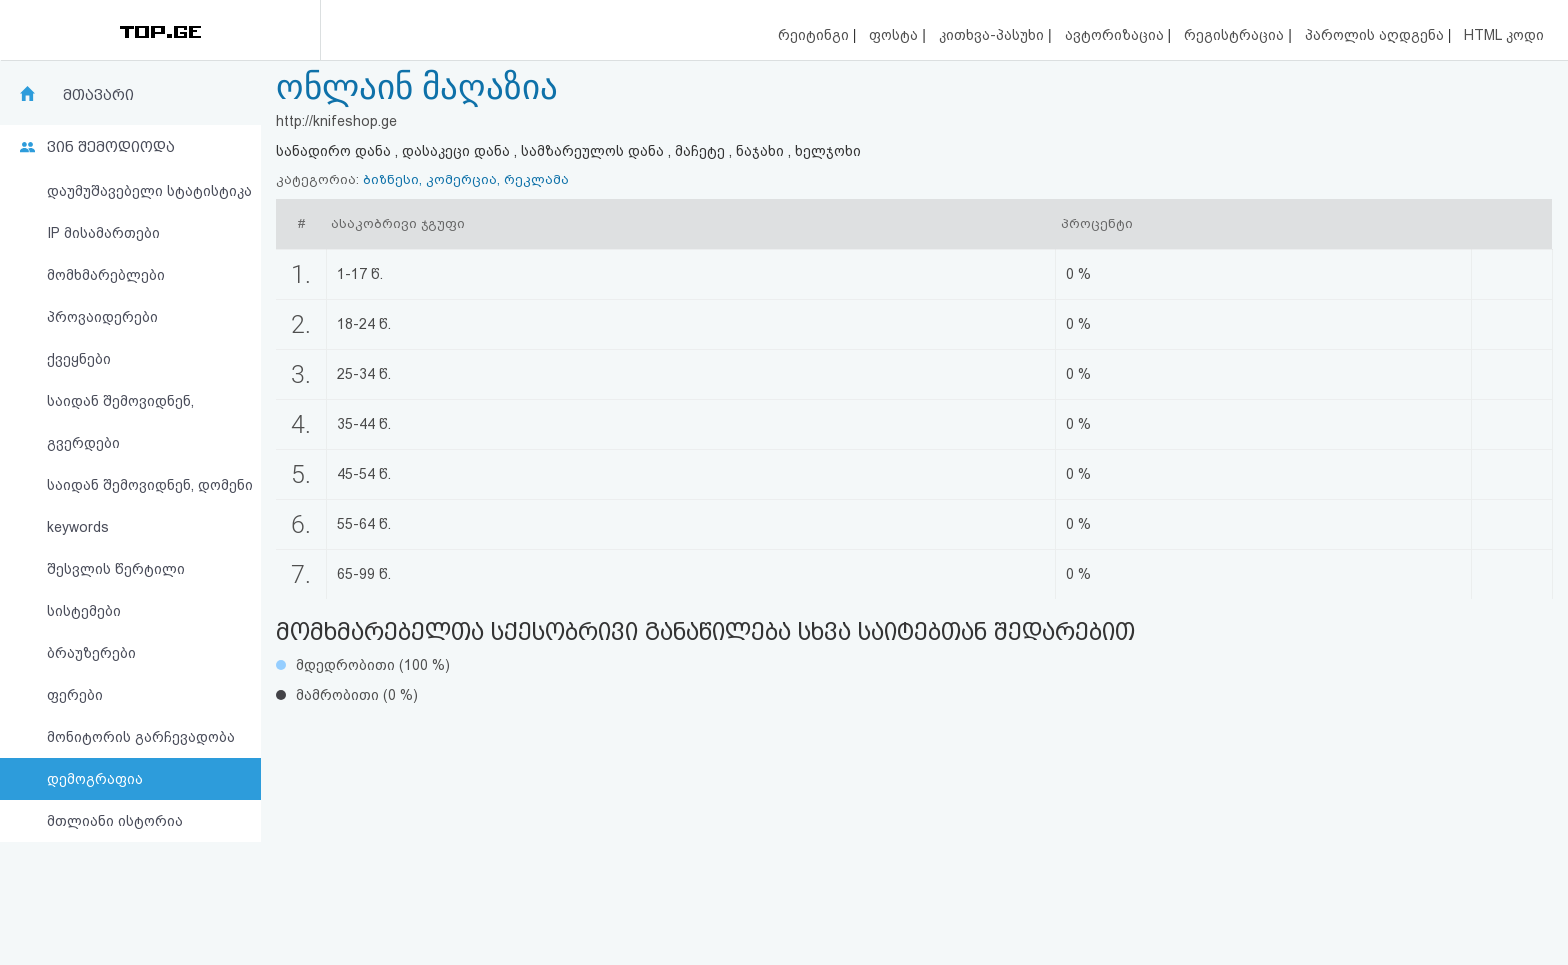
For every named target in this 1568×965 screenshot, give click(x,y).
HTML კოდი (1504, 35)
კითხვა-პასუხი (993, 35)
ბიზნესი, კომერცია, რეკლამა (466, 179)
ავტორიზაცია (1116, 35)
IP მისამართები (103, 233)
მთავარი (98, 95)
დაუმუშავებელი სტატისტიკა (149, 191)
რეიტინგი (815, 35)
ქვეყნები (79, 359)
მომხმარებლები (106, 275)
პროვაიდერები (102, 317)
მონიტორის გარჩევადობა (141, 737)
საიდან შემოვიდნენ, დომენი (150, 485)
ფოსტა (895, 35)
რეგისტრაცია (1236, 35)
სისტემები (84, 611)
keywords (78, 527)
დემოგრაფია (95, 779)
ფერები (75, 695)
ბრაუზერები (91, 653)
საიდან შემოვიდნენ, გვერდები (120, 422)
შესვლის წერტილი (116, 569)
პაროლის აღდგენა (1376, 35)
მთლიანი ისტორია (115, 821)
